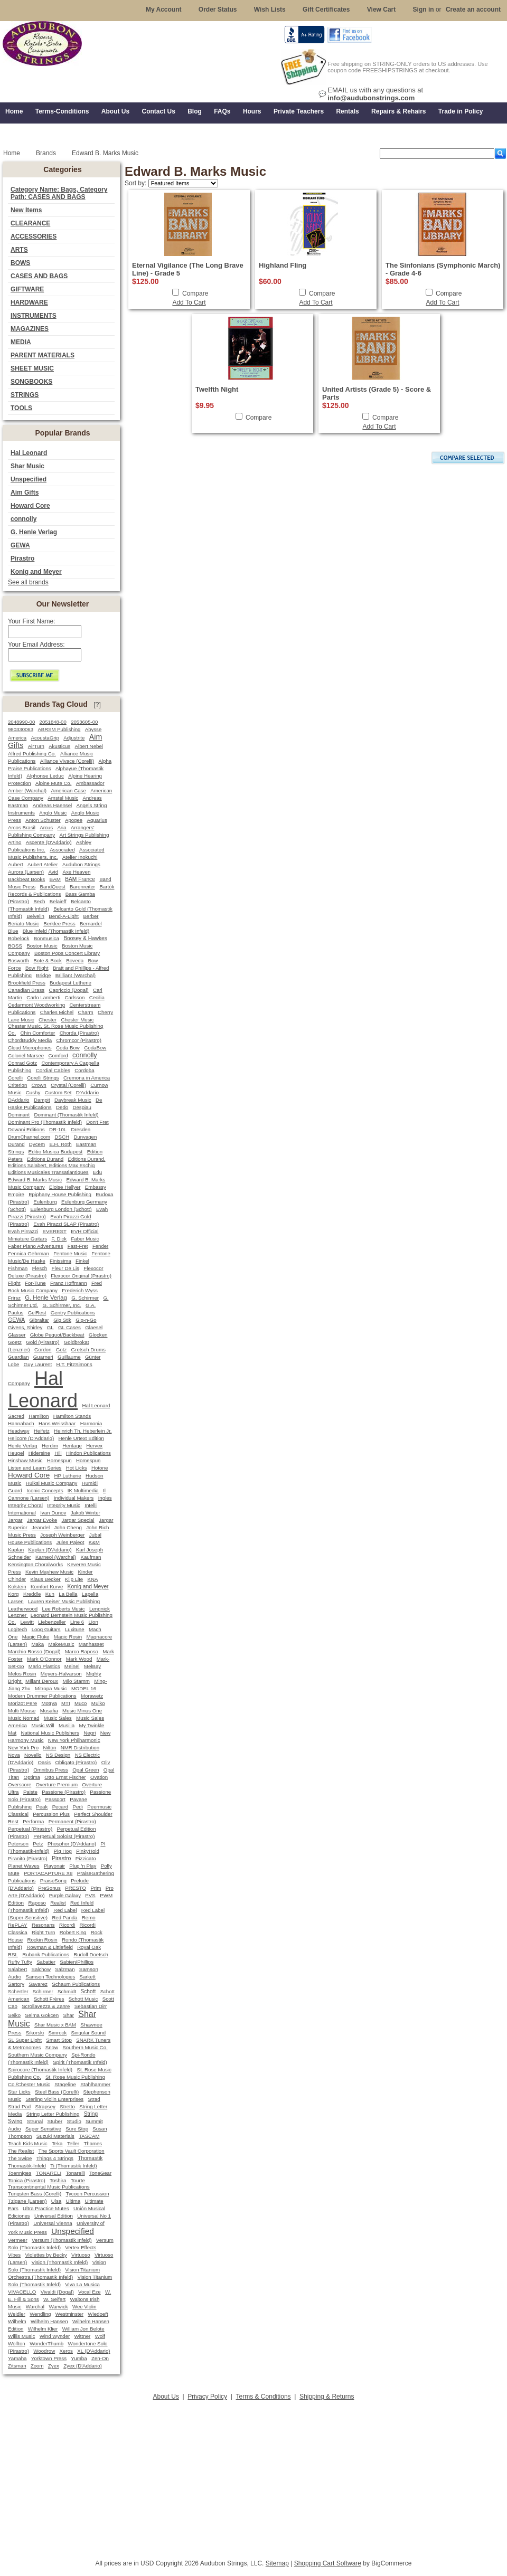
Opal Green (85, 1770)
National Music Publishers (50, 1733)
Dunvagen (85, 1137)
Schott (88, 1991)
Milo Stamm (76, 1681)
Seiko (14, 2015)
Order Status (218, 9)
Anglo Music (53, 813)
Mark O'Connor (44, 1659)
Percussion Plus (51, 1814)
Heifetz (42, 1431)
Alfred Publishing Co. (32, 753)
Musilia (66, 1725)
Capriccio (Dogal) (69, 990)
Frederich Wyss (79, 1290)
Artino (14, 842)
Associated (62, 850)
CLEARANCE (30, 223)
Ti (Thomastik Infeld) (73, 2165)
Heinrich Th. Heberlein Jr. (82, 1431)
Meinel (72, 1666)
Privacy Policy (207, 2396)
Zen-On (100, 2358)
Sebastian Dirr (90, 2006)
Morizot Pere (22, 1703)
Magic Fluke (36, 1637)
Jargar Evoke (42, 1520)
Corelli (15, 1078)
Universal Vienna (52, 2223)
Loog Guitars (46, 1629)
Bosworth (18, 960)
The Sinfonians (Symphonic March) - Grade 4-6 (443, 269)
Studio (74, 2121)
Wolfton (16, 2343)
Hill (58, 1453)
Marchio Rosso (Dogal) (34, 1651)
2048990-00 (21, 722)
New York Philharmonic (74, 1740)
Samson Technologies (50, 1977)
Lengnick (99, 1609)
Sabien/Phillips (76, 1962)
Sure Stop (76, 2129)
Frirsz (14, 1298)
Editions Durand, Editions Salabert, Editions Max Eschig (57, 1162)
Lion (93, 1622)
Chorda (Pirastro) (79, 1033)
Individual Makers (74, 1498)
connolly (23, 519)
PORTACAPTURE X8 (48, 1873)
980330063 (20, 729)
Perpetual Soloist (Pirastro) (64, 1836)
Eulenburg (45, 1202)
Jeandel (41, 1527)
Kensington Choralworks (35, 1564)
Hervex (94, 1445)
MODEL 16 (83, 1688)
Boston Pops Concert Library (67, 953)
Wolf (100, 2336)
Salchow (41, 1969)
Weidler (16, 2314)
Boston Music (41, 946)
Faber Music (85, 1239)
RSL (13, 1954)
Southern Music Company (37, 2055)
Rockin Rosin (42, 1940)
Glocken (98, 1335)
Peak (42, 1807)
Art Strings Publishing (84, 835)
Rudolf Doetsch (90, 1954)
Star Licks (19, 2092)
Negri (89, 1733)
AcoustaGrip (45, 738)
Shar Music (27, 466)
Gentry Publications (73, 1312)
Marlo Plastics (44, 1666)
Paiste (30, 1792)
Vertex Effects (80, 2247)
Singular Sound (88, 2032)
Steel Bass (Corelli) (57, 2092)
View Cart (381, 9)
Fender (100, 1246)
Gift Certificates (326, 9)
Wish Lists (270, 9)
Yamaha (17, 2358)
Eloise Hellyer (64, 1187)
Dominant (19, 1114)
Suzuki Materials (55, 2136)
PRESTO (75, 1888)
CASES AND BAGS (39, 276)
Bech (39, 901)
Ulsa (56, 2201)
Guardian (18, 1357)
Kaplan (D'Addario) (50, 1549)
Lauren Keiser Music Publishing (64, 1601)
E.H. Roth (60, 1144)
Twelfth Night (216, 389)
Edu (97, 1172)
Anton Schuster (42, 820)
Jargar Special (78, 1520)
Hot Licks (76, 1468)
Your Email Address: (36, 644)
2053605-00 (84, 722)
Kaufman (90, 1557)
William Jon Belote (83, 2329)
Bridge (43, 975)
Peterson (18, 1843)
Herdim (50, 1445)
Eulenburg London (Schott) (60, 1209)
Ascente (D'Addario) (49, 842)
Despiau (82, 1107)
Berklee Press (59, 923)
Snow (51, 2047)
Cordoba (84, 1070)
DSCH (61, 1137)
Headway (19, 1431)
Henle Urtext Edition (81, 1438)
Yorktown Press (49, 2358)
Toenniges (19, 2173)
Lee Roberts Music (63, 1609)
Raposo (37, 1903)
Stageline (65, 2084)
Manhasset (91, 1644)
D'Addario (87, 1092)
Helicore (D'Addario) (31, 1438)
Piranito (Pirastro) (28, 1858)
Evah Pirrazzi (23, 1231)
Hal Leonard (29, 453)
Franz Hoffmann (68, 1283)
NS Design (58, 1755)
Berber (90, 916)
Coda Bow (68, 1047)
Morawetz (92, 1696)
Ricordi (67, 1925)
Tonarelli (74, 2173)
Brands (46, 153)
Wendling (40, 2314)
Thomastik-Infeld (27, 2165)
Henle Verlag (22, 1445)
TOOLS (21, 408)
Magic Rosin (68, 1637)
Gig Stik (62, 1320)
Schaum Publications (76, 1984)
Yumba (79, 2358)
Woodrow (44, 2351)
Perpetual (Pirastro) (30, 1829)
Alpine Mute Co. (53, 783)
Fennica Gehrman (28, 1253)
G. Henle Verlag (34, 532)
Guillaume (69, 1357)
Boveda (74, 960)
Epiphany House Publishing (60, 1194)
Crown (39, 1085)
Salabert (17, 1969)
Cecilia (97, 997)
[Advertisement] (253, 2477)
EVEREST (55, 1231)
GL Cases (69, 1327)
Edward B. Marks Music (35, 1179)
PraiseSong (53, 1880)
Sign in (423, 9)
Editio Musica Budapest (56, 1151)
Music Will (42, 1725)
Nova (14, 1755)
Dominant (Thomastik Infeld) (66, 1114)
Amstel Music (63, 798)
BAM (55, 879)
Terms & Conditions (263, 2396)
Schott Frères (49, 1999)
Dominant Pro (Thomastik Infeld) (45, 1122)
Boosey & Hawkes (85, 938)
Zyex (53, 2366)
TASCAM (89, 2136)
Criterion (17, 1085)
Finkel (82, 1261)
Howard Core (30, 505)
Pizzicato (86, 1858)
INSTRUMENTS (34, 315)
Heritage (72, 1445)
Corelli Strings (43, 1078)
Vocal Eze (89, 2292)
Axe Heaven (76, 872)
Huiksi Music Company (52, 1483)
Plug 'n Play (82, 1866)
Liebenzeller (51, 1622)
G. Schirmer (85, 1298)
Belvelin (35, 916)
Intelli (90, 1505)
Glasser (16, 1335)
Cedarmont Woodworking (36, 1005)
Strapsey (45, 2106)
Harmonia (91, 1423)
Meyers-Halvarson (61, 1674)
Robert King (73, 1932)
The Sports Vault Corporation (72, 2151)
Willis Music (21, 2336)
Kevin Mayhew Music (49, 1572)
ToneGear (100, 2173)
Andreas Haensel (52, 805)
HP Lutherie (67, 1476)
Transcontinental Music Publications (49, 2187)
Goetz (15, 1342)
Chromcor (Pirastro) (79, 1040)
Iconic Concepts (44, 1490)
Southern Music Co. (84, 2047)
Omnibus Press (50, 1770)
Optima (32, 1777)
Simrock (58, 2032)
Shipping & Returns (326, 2396)
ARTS (19, 249)
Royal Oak (89, 1947)
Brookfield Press (26, 983)
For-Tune (35, 1283)
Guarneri (43, 1357)
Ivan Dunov (53, 1513)
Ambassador (90, 783)
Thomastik (90, 2158)
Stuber (55, 2121)
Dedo (62, 1107)
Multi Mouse (21, 1710)
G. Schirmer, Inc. (61, 1305)
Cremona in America (86, 1078)
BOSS (15, 946)
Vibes (14, 2255)
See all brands (28, 582)
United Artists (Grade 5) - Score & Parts (376, 393)
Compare (195, 293)
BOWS (20, 263)
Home (11, 153)
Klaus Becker (45, 1579)
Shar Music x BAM (55, 2025)
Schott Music (83, 1999)
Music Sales (58, 1718)
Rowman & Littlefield (49, 1947)
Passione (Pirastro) (64, 1792)
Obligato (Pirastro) (76, 1762)
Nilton (49, 1747)
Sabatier (45, 1962)
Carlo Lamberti (43, 997)
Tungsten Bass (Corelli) (34, 2193)
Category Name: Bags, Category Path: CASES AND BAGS (59, 193)
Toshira (58, 2180)
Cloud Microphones (30, 1047)
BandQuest (52, 886)
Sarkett (88, 1977)
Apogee (73, 820)
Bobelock (18, 938)
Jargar (15, 1520)
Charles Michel (56, 1012)
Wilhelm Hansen (49, 2321)
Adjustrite (73, 738)
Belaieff (58, 901)
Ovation (99, 1777)
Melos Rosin (22, 1674)
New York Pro (23, 1747)
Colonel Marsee (26, 1055)
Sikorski (35, 2032)
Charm (85, 1012)
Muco (80, 1703)
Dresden (80, 1129)
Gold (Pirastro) (42, 1342)
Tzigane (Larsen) (27, 2201)
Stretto (67, 2106)
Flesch (40, 1268)
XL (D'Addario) (93, 2351)
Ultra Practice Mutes (46, 2208)
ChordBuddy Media (30, 1040)
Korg (13, 1594)
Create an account (473, 9)
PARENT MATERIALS (42, 355)
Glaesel (93, 1327)
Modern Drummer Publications (42, 1696)
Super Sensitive (43, 2129)
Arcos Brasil (21, 827)
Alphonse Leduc (45, 776)
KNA (92, 1579)
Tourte (78, 2180)
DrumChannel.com (29, 1137)
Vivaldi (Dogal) (57, 2292)
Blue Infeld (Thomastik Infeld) (56, 931)
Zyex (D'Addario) (82, 2366)
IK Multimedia (83, 1490)
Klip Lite (74, 1579)
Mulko (98, 1703)
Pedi (77, 1807)
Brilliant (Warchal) (75, 975)
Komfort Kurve (47, 1586)
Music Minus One (82, 1710)
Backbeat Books (26, 879)
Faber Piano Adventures (35, 1246)
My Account (164, 9)
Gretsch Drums (88, 1349)
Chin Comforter (37, 1033)
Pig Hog (63, 1851)
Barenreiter (82, 886)
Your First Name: (31, 621)
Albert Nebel (89, 746)
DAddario (19, 1100)
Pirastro (22, 558)
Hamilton (39, 1416)
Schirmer (43, 1991)
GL (50, 1327)
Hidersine (39, 1453)
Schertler (18, 1991)
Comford (58, 1055)
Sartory (16, 1984)
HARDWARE (29, 302)
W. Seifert (54, 2299)
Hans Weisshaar (57, 1423)
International (22, 1513)
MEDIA (21, 342)
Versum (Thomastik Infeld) (61, 2240)
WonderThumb (46, 2343)
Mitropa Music (51, 1688)
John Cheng (67, 1527)
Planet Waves (24, 1866)
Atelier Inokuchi (79, 857)
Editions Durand (45, 1159)
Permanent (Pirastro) (72, 1821)
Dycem (37, 1144)
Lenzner (18, 1615)
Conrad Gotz (22, 1063)
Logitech (17, 1629)
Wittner (82, 2336)
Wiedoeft (98, 2314)
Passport (55, 1799)
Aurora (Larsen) (26, 872)
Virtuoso (80, 2255)
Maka (38, 1644)
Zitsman (17, 2366)
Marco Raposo (81, 1651)
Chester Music (77, 1019)
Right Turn (43, 1932)
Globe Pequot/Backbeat (57, 1335)
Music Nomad (23, 1718)
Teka (57, 2143)
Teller (73, 2143)
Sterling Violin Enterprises (54, 2099)
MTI (65, 1703)
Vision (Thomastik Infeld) (60, 2262)
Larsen (16, 1601)
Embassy (95, 1187)
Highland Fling (282, 265)
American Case (68, 790)
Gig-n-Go (86, 1320)
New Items (26, 210)
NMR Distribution (80, 1747)
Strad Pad (19, 2106)
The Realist (21, 2151)
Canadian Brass (26, 990)
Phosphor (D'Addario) (72, 1843)
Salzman (64, 1969)
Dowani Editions (26, 1129)
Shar (68, 2015)
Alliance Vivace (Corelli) (67, 761)
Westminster (69, 2314)
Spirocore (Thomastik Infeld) (40, 2069)
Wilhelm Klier (43, 2329)
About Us (166, 2396)
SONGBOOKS (31, 381)
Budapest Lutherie (70, 983)
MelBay (92, 1666)
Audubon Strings (81, 864)
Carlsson (74, 997)
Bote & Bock (47, 960)
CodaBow (95, 1047)
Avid (53, 872)
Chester (48, 1019)
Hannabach (21, 1423)
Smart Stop (59, 2040)
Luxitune (74, 1629)
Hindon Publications (88, 1453)
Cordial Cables (53, 1070)
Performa (33, 1821)
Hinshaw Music (25, 1460)
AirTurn (36, 746)
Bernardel (91, 923)
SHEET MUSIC (32, 368)
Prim (95, 1888)
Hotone (99, 1468)
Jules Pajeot (70, 1542)
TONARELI (48, 2173)
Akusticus (59, 746)
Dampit (42, 1100)
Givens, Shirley (25, 1327)
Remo (89, 1917)
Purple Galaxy (65, 1895)
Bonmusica (46, 938)
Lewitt (26, 1622)
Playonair (54, 1866)
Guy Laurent (38, 1364)
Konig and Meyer (36, 571)
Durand (16, 1144)
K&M (94, 1542)
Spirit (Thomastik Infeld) (80, 2062)
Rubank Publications (45, 1954)
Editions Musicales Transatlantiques (48, 1172)
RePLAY (17, 1925)
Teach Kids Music (28, 2143)
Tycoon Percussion (87, 2193)
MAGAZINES (30, 329)
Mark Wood (79, 1659)
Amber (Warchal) (27, 790)
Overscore (19, 1784)
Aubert (15, 864)
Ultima (73, 2201)
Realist (57, 1903)
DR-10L (58, 1129)
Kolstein (17, 1586)
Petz (38, 1843)
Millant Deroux (41, 1681)
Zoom (37, 2366)
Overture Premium (57, 1784)
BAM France (80, 879)
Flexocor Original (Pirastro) (81, 1275)
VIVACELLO (22, 2292)
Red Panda (64, 1917)
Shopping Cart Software (327, 2563)
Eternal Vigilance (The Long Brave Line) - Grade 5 (187, 269)
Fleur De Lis (65, 1268)
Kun (49, 1594)
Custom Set (58, 1092)
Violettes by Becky (46, 2255)
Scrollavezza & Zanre (46, 2006)
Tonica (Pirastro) (26, 2180)
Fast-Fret (78, 1246)
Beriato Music (23, 923)
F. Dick (59, 1239)
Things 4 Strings (54, 2158)
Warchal (35, 2306)
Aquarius (97, 820)
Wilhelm (17, 2321)
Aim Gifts (25, 492)
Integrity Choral (25, 1505)
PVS (90, 1895)
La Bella (68, 1594)
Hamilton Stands (72, 1416)
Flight (14, 1283)
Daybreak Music (72, 1100)
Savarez (38, 1984)
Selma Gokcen (42, 2015)
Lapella (90, 1594)
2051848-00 (53, 722)
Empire (16, 1194)
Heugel (16, 1453)
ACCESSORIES (34, 236)
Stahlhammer (95, 2084)
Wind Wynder (55, 2336)
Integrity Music (63, 1505)
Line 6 (77, 1622)
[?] (96, 704)
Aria (61, 827)
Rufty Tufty (20, 1962)
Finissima (60, 1261)
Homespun (59, 1460)
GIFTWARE (27, 289)
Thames (92, 2143)
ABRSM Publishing (58, 729)
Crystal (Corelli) (68, 1085)
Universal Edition (53, 2216)
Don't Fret (97, 1122)
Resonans (43, 1925)
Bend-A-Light (64, 916)
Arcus (46, 827)
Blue (13, 931)
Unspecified (28, 479)
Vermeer (17, 2240)
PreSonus (49, 1888)
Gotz (61, 1349)
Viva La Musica (82, 2284)
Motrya (49, 1703)
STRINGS (25, 395)
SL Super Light (25, 2040)
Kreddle (32, 1594)
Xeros (66, 2351)
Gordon (42, 1349)
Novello (32, 1755)
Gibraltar (39, 1320)
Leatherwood (22, 1609)
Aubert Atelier (42, 864)
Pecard (60, 1807)
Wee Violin (84, 2306)
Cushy (33, 1092)
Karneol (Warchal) (55, 1557)
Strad (94, 2099)
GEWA (20, 545)
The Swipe (20, 2158)
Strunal (35, 2121)
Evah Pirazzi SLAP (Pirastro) (66, 1224)
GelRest (37, 1312)
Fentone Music (70, 1253)
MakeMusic (61, 1644)
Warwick (58, 2306)
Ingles (105, 1498)
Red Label (65, 1910)
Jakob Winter (85, 1513)
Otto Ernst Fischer (65, 1777)
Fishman (17, 1268)
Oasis (44, 1762)
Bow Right (37, 968)
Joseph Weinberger (62, 1535)
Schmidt (67, 1991)
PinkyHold (87, 1851)
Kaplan (16, 1549)
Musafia (49, 1710)
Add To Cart (188, 302)
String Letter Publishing (53, 2114)
